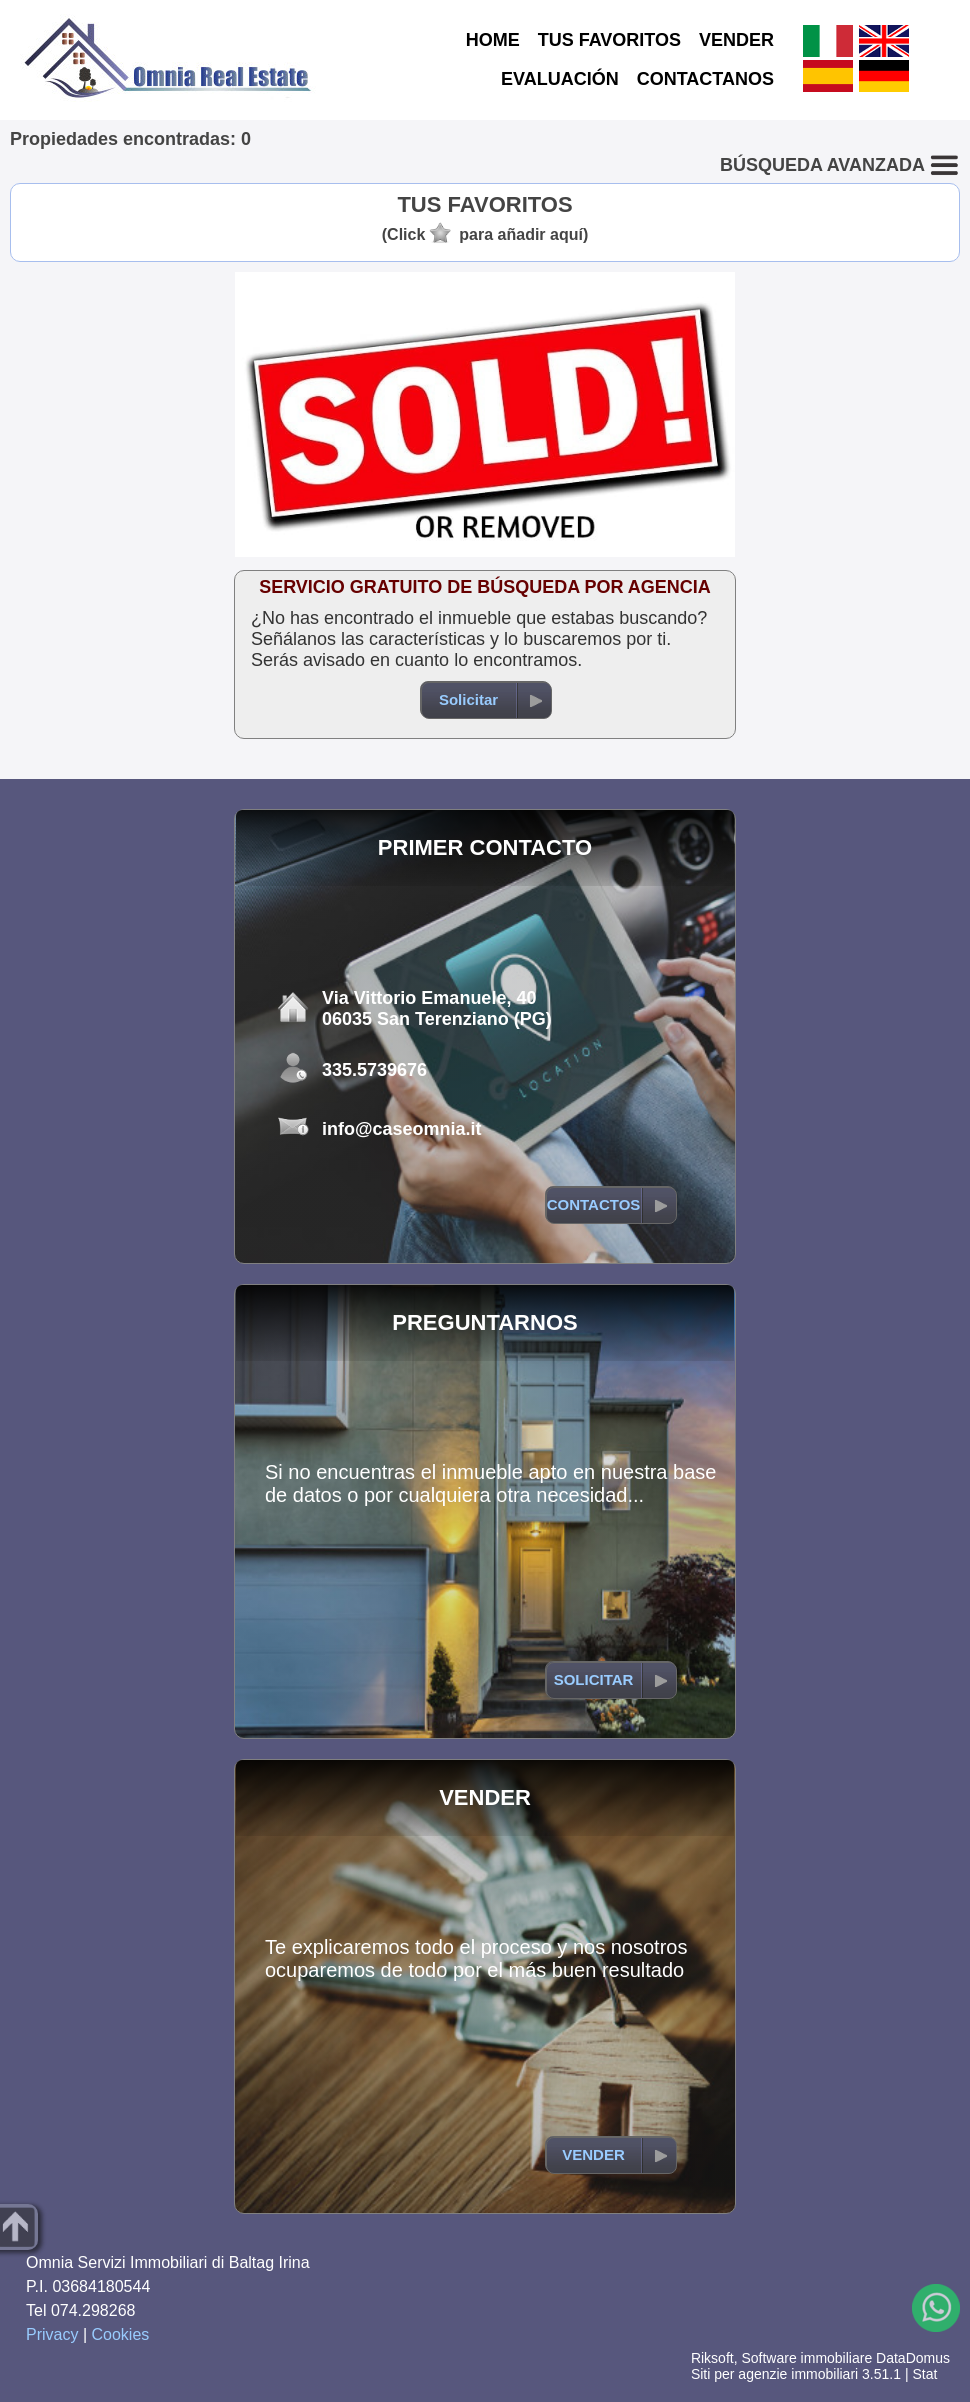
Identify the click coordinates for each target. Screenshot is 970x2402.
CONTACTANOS (705, 79)
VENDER (736, 40)
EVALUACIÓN (560, 79)
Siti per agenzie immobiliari (774, 2374)
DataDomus (913, 2358)
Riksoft (712, 2358)
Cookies (121, 2334)
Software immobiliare (806, 2358)
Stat (924, 2374)
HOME (493, 40)
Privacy (52, 2334)
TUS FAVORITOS (609, 40)
